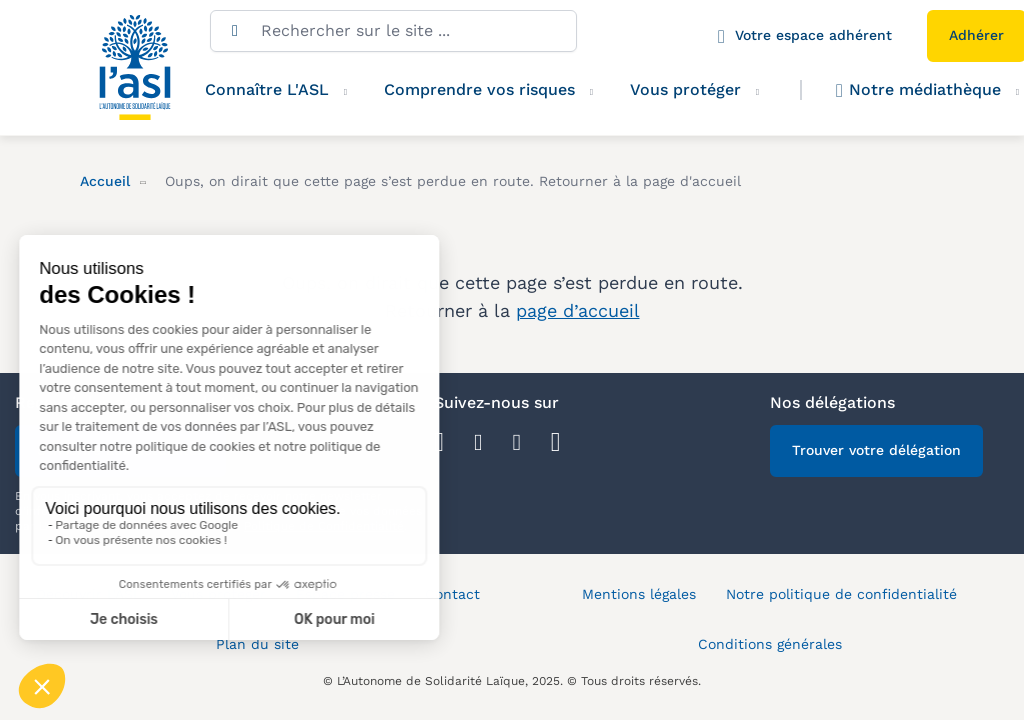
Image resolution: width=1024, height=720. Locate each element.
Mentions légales (639, 594)
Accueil (105, 181)
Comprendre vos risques (479, 89)
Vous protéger (685, 89)
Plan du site (257, 644)
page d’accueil (578, 310)
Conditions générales (770, 644)
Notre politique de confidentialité (841, 594)
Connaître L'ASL (267, 89)
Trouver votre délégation (876, 450)
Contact (452, 594)
